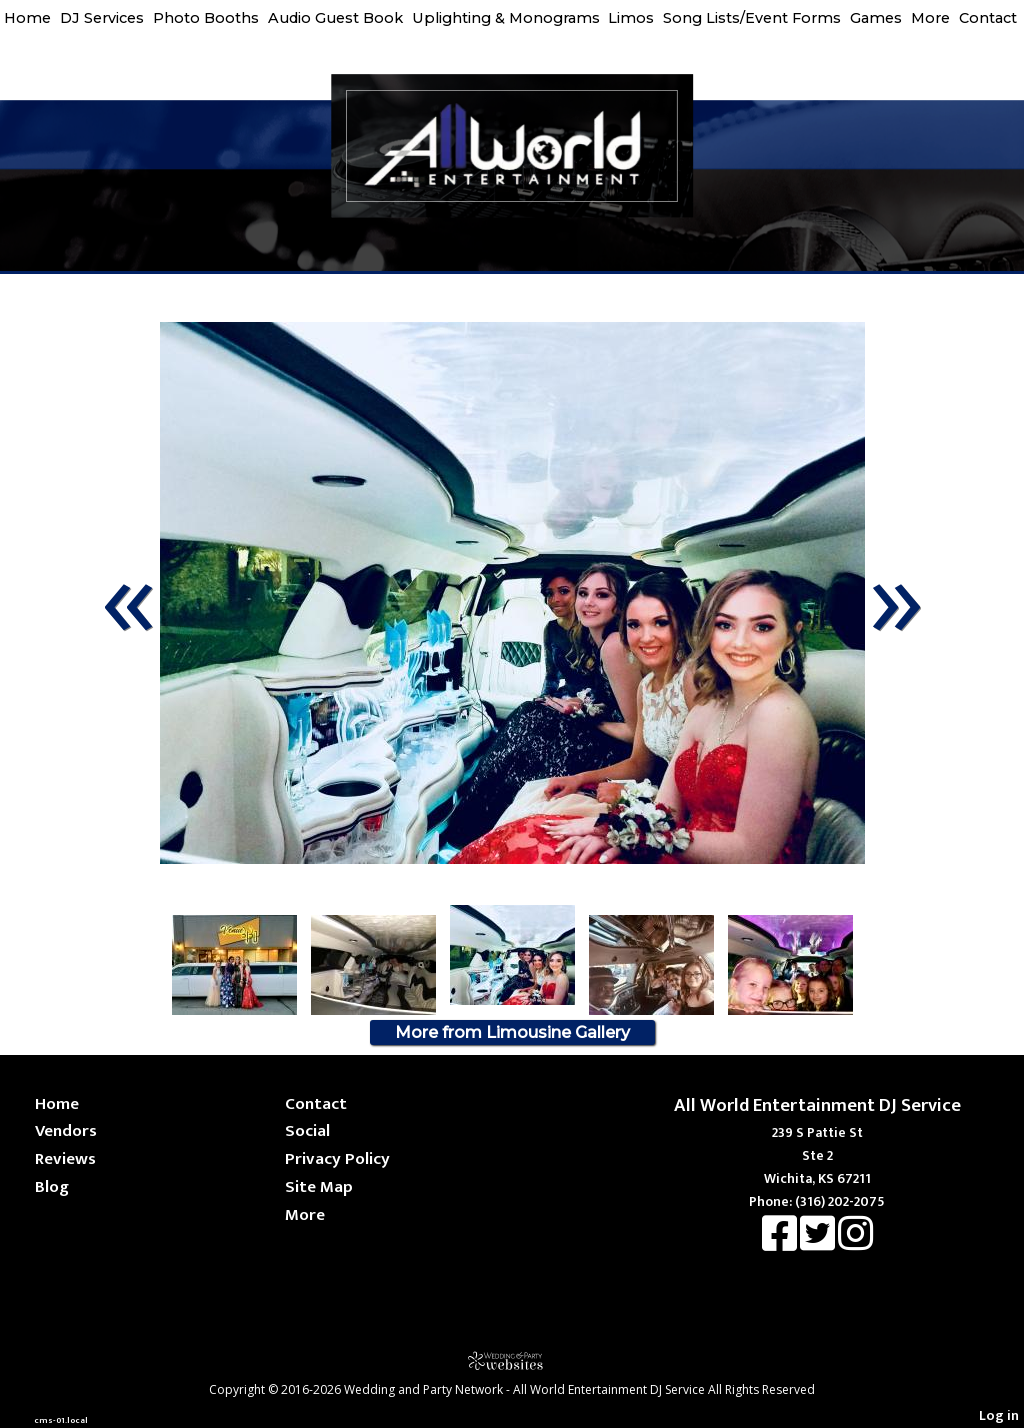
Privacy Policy (337, 1158)
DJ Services (102, 18)
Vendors (66, 1130)
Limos (631, 18)
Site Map (319, 1186)
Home (27, 18)
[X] (819, 1243)
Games (876, 18)
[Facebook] (781, 1243)
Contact (988, 18)
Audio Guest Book (335, 18)
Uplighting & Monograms (506, 18)
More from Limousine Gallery (512, 1032)
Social (307, 1130)
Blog (52, 1186)
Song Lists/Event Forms (752, 18)
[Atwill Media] (512, 1360)
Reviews (65, 1158)
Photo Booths (206, 18)
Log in (999, 1416)
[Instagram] (855, 1243)
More (930, 18)
